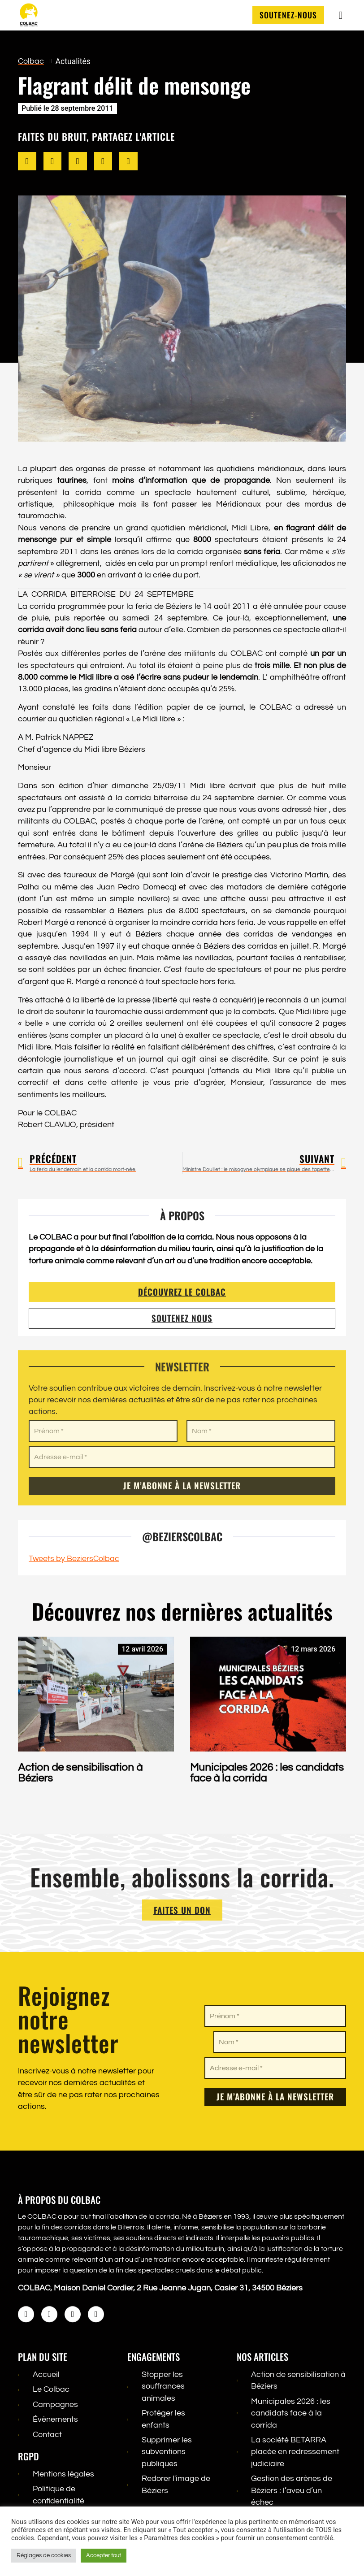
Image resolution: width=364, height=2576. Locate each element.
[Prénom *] (275, 2016)
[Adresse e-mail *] (275, 2068)
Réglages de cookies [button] (44, 2555)
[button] (27, 162)
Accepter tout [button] (103, 2555)
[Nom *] (279, 2042)
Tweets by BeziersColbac (74, 1559)
